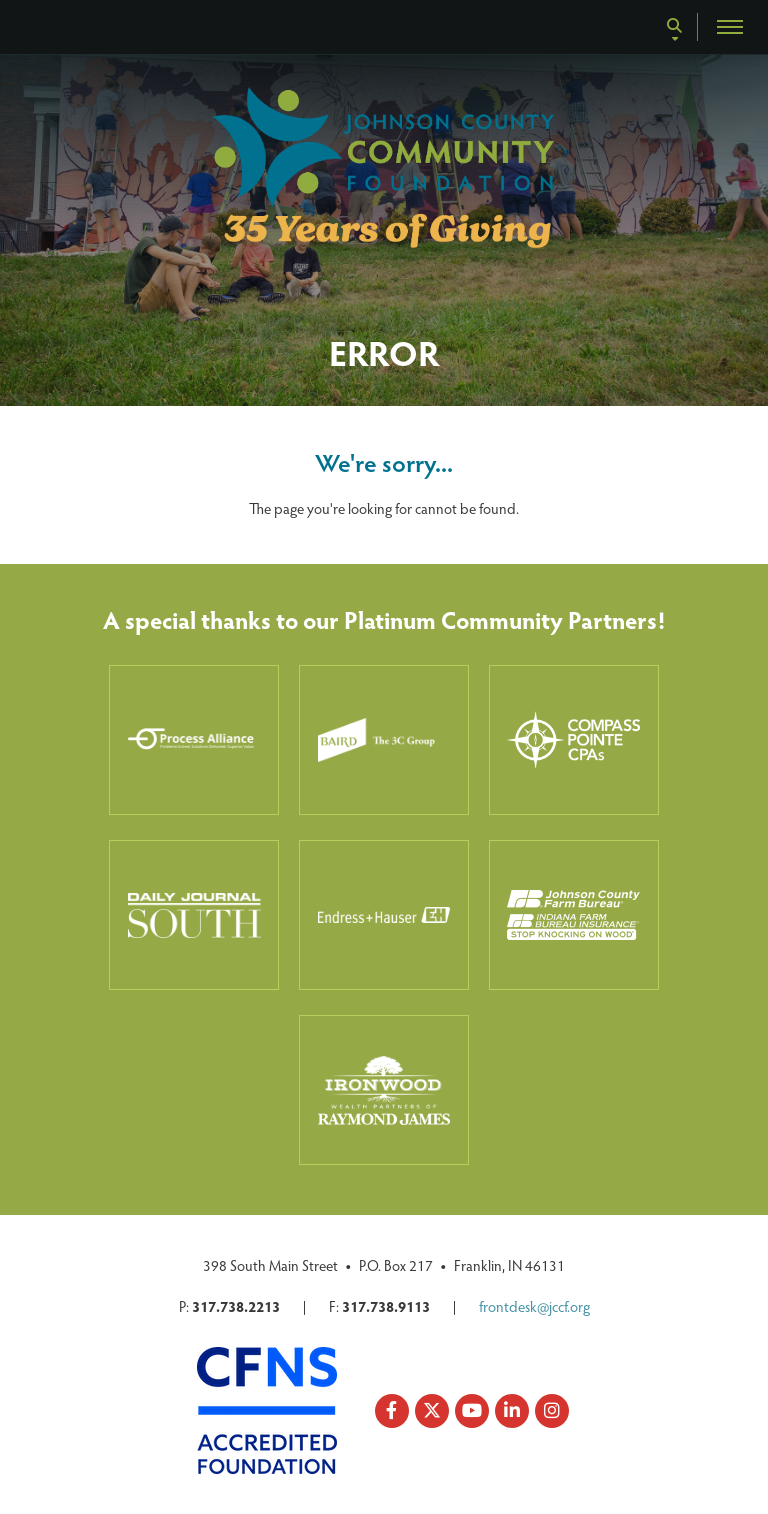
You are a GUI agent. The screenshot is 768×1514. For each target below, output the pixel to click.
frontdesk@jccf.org (534, 1306)
